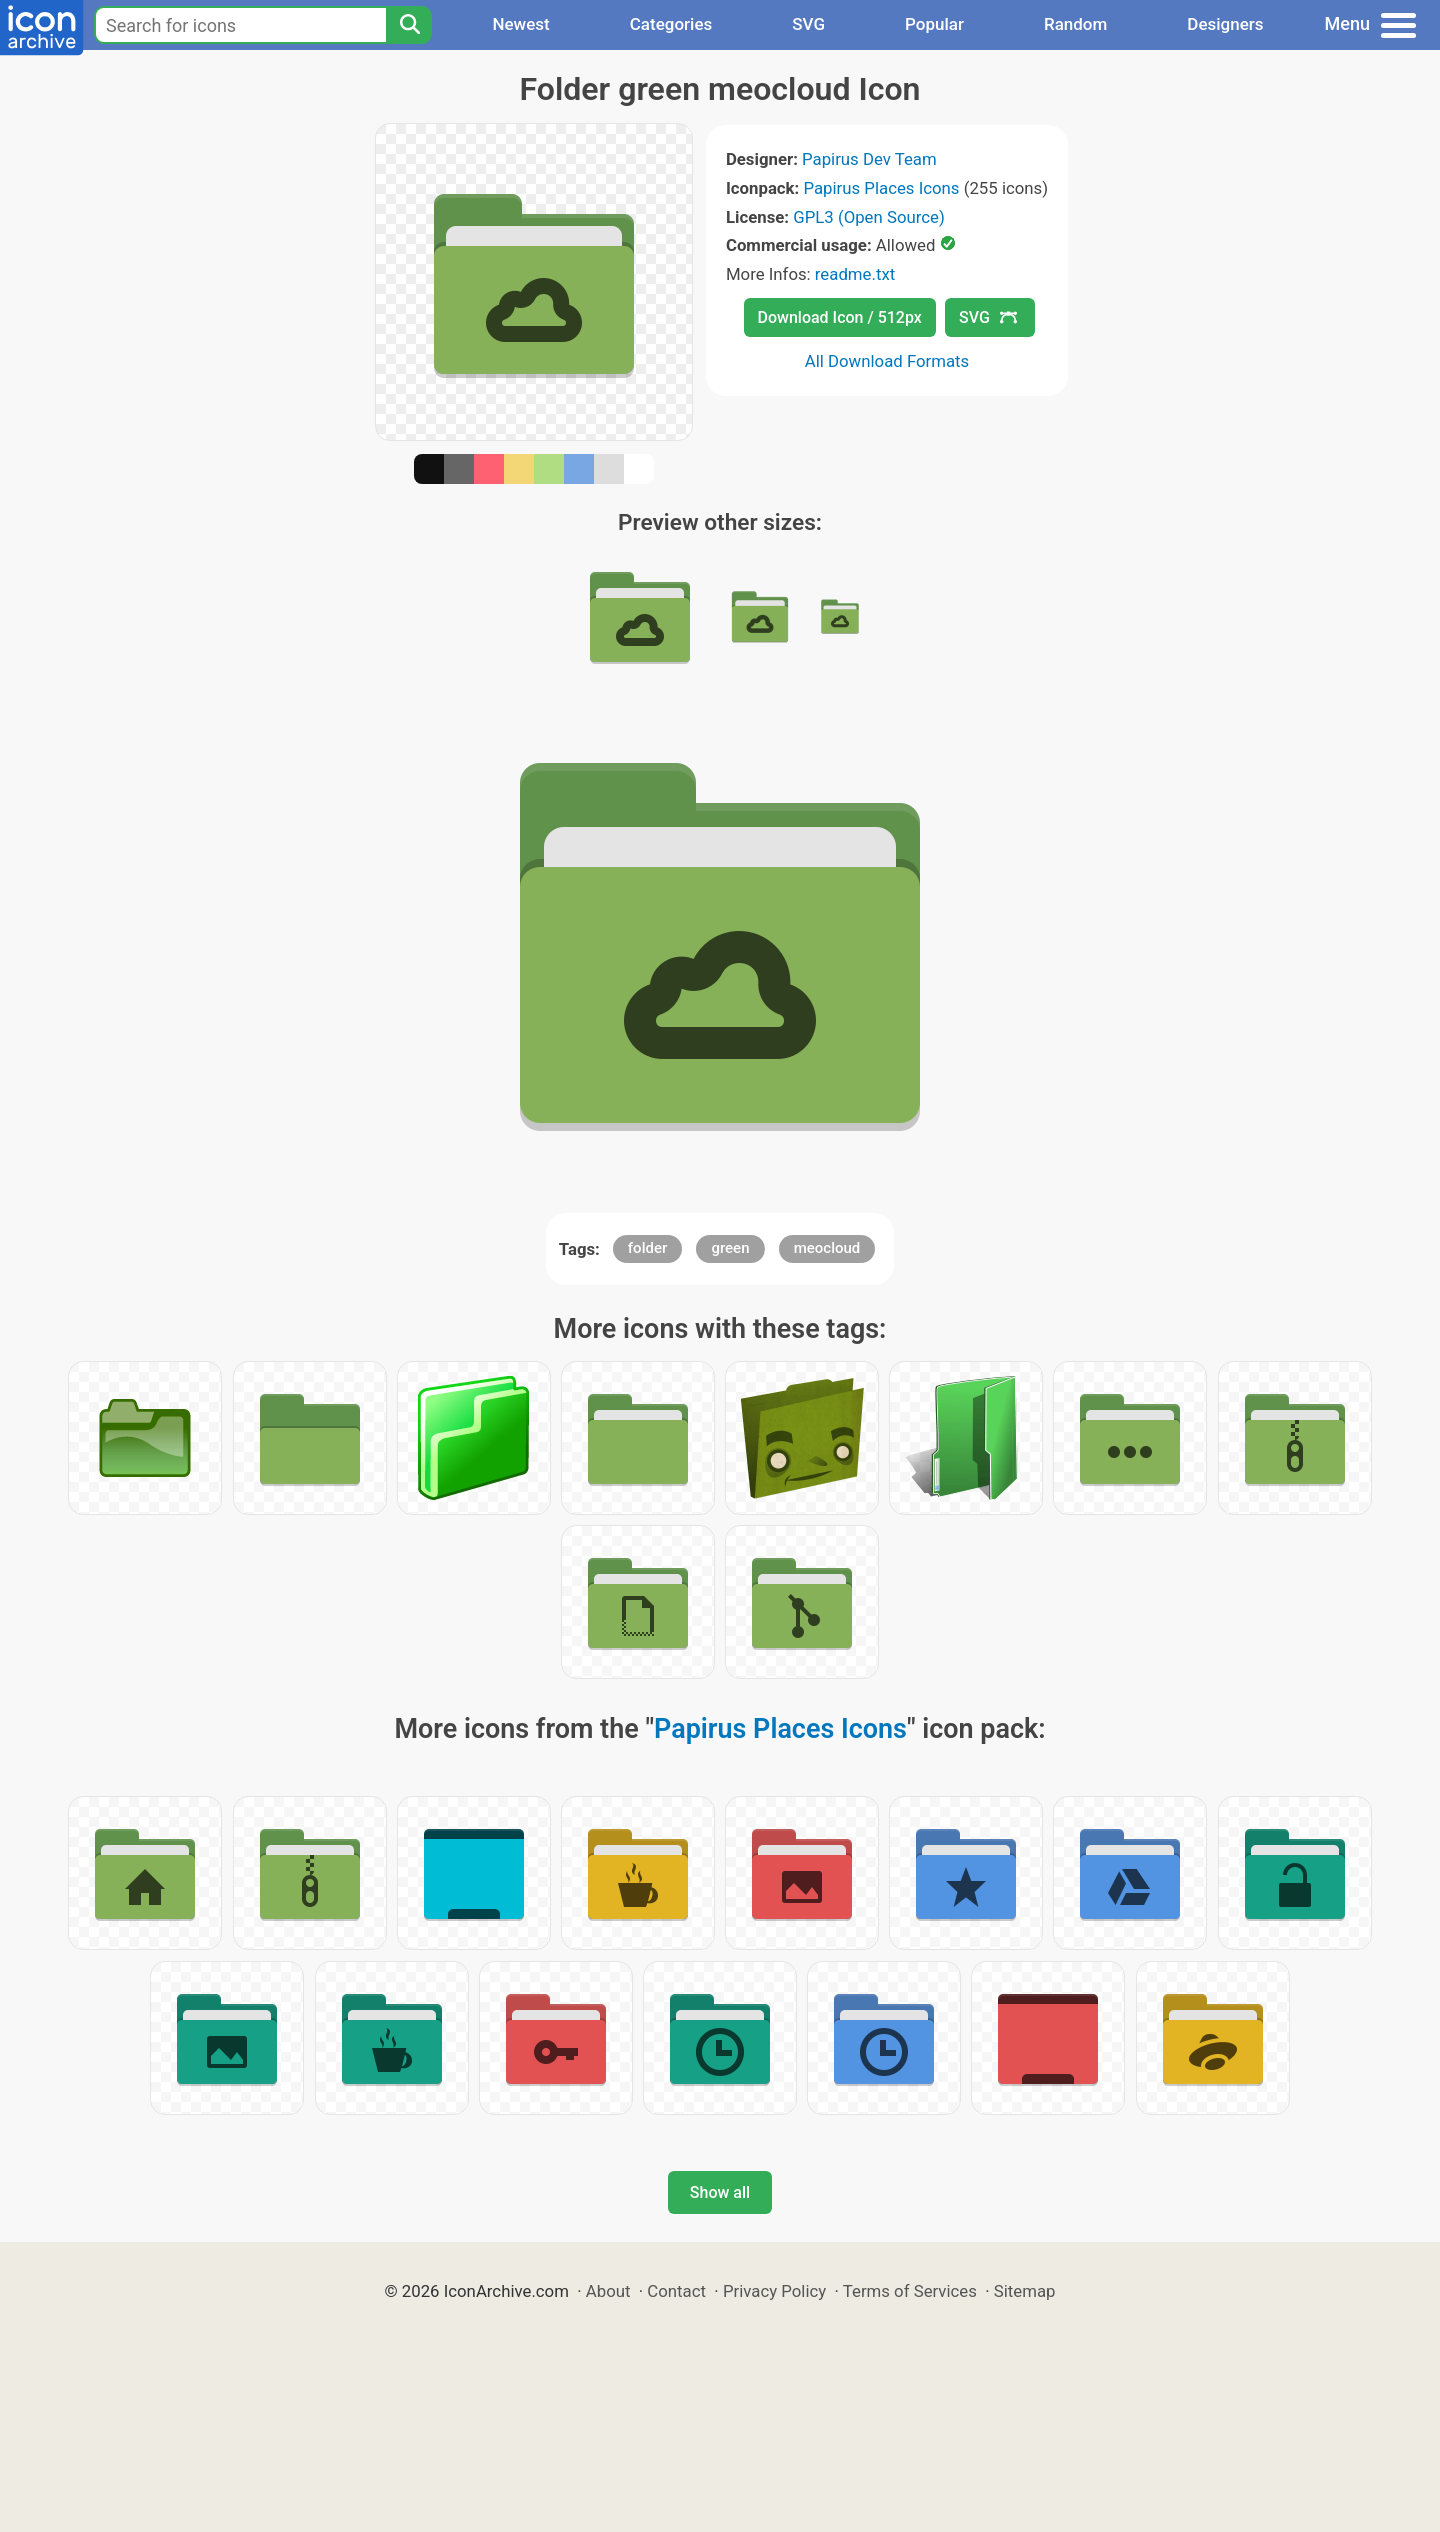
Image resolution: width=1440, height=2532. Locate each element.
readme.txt (855, 274)
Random (1075, 24)
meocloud (827, 1248)
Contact (676, 2291)
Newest (520, 24)
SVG (808, 24)
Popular (934, 24)
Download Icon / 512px (840, 317)
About (608, 2291)
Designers (1225, 24)
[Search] (409, 25)
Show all (720, 2192)
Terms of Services (910, 2291)
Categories (671, 24)
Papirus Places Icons (881, 188)
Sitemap (1025, 2291)
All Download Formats (887, 361)
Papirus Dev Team (869, 159)
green (730, 1248)
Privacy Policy (774, 2291)
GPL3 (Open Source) (869, 217)
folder (647, 1248)
